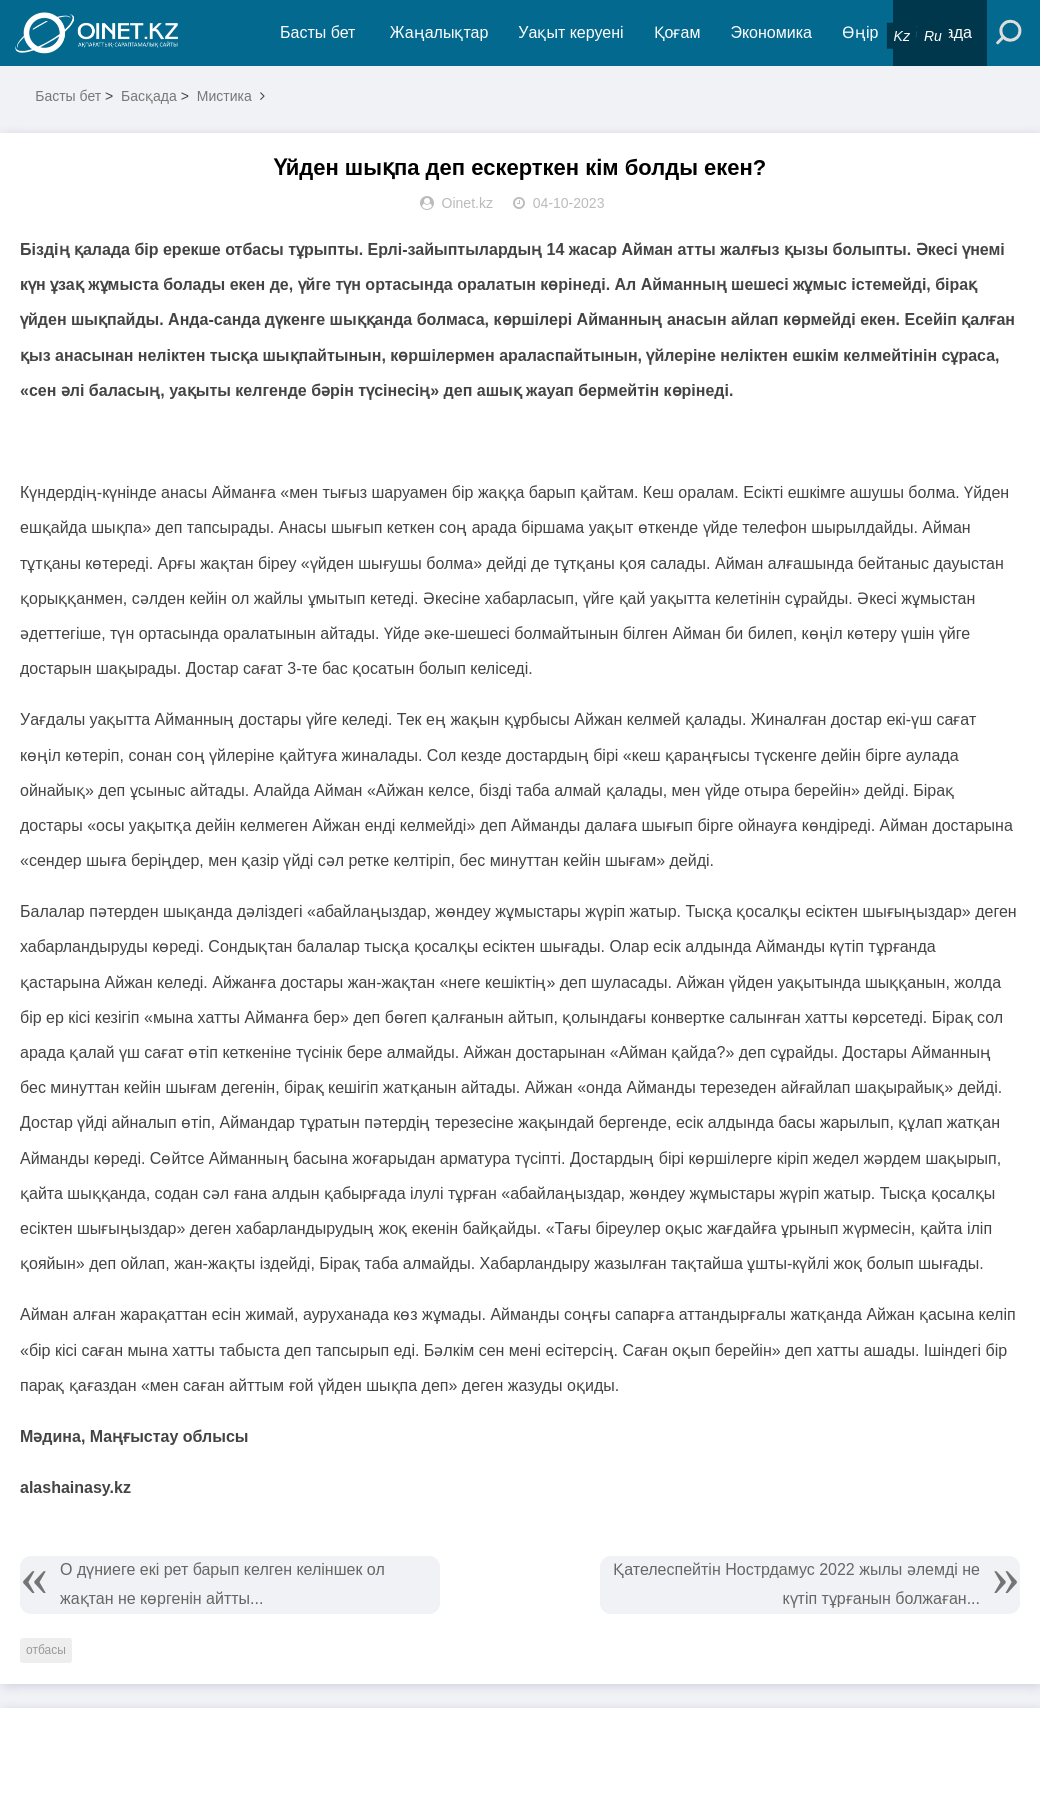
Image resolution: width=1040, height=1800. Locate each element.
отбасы (46, 1650)
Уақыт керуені (570, 32)
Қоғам (677, 32)
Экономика (771, 32)
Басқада (149, 96)
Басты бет (317, 32)
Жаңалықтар (439, 32)
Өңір (860, 32)
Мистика (224, 96)
